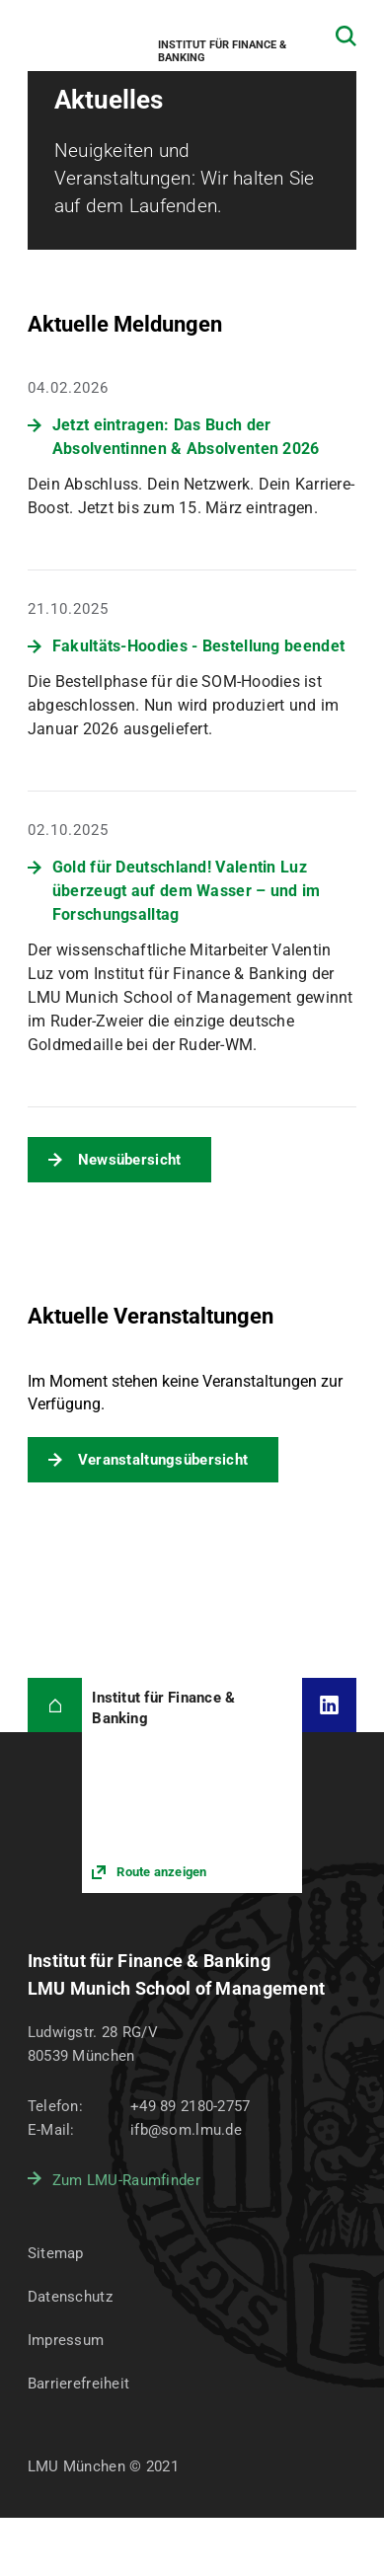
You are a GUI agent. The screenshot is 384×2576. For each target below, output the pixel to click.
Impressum (66, 2340)
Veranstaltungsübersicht (163, 1460)
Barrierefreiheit (78, 2383)
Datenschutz (70, 2297)
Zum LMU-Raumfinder (126, 2180)
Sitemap (56, 2253)
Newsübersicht (130, 1160)
